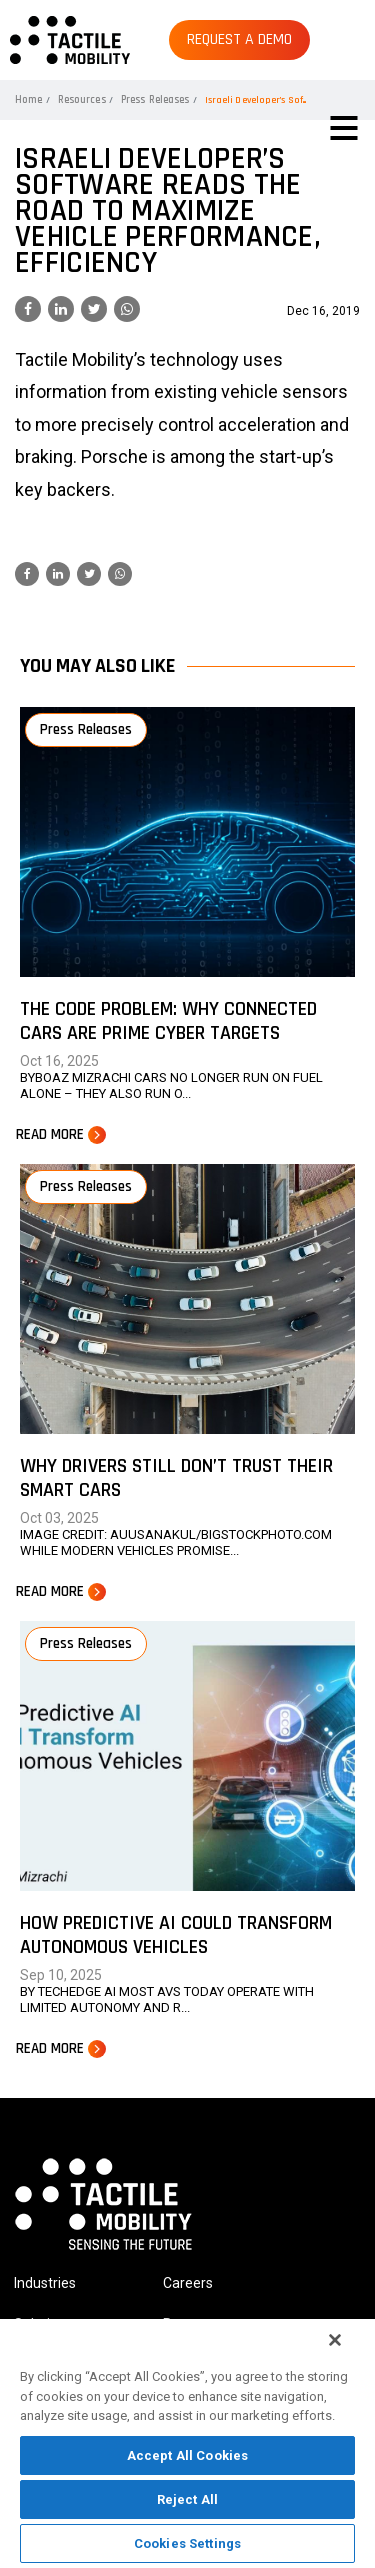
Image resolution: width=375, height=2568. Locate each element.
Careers (188, 2283)
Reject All (187, 2499)
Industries (45, 2283)
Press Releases (155, 100)
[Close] (335, 2340)
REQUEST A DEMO (239, 39)
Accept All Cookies (187, 2455)
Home (28, 100)
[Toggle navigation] (344, 128)
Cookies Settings (187, 2543)
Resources (82, 100)
